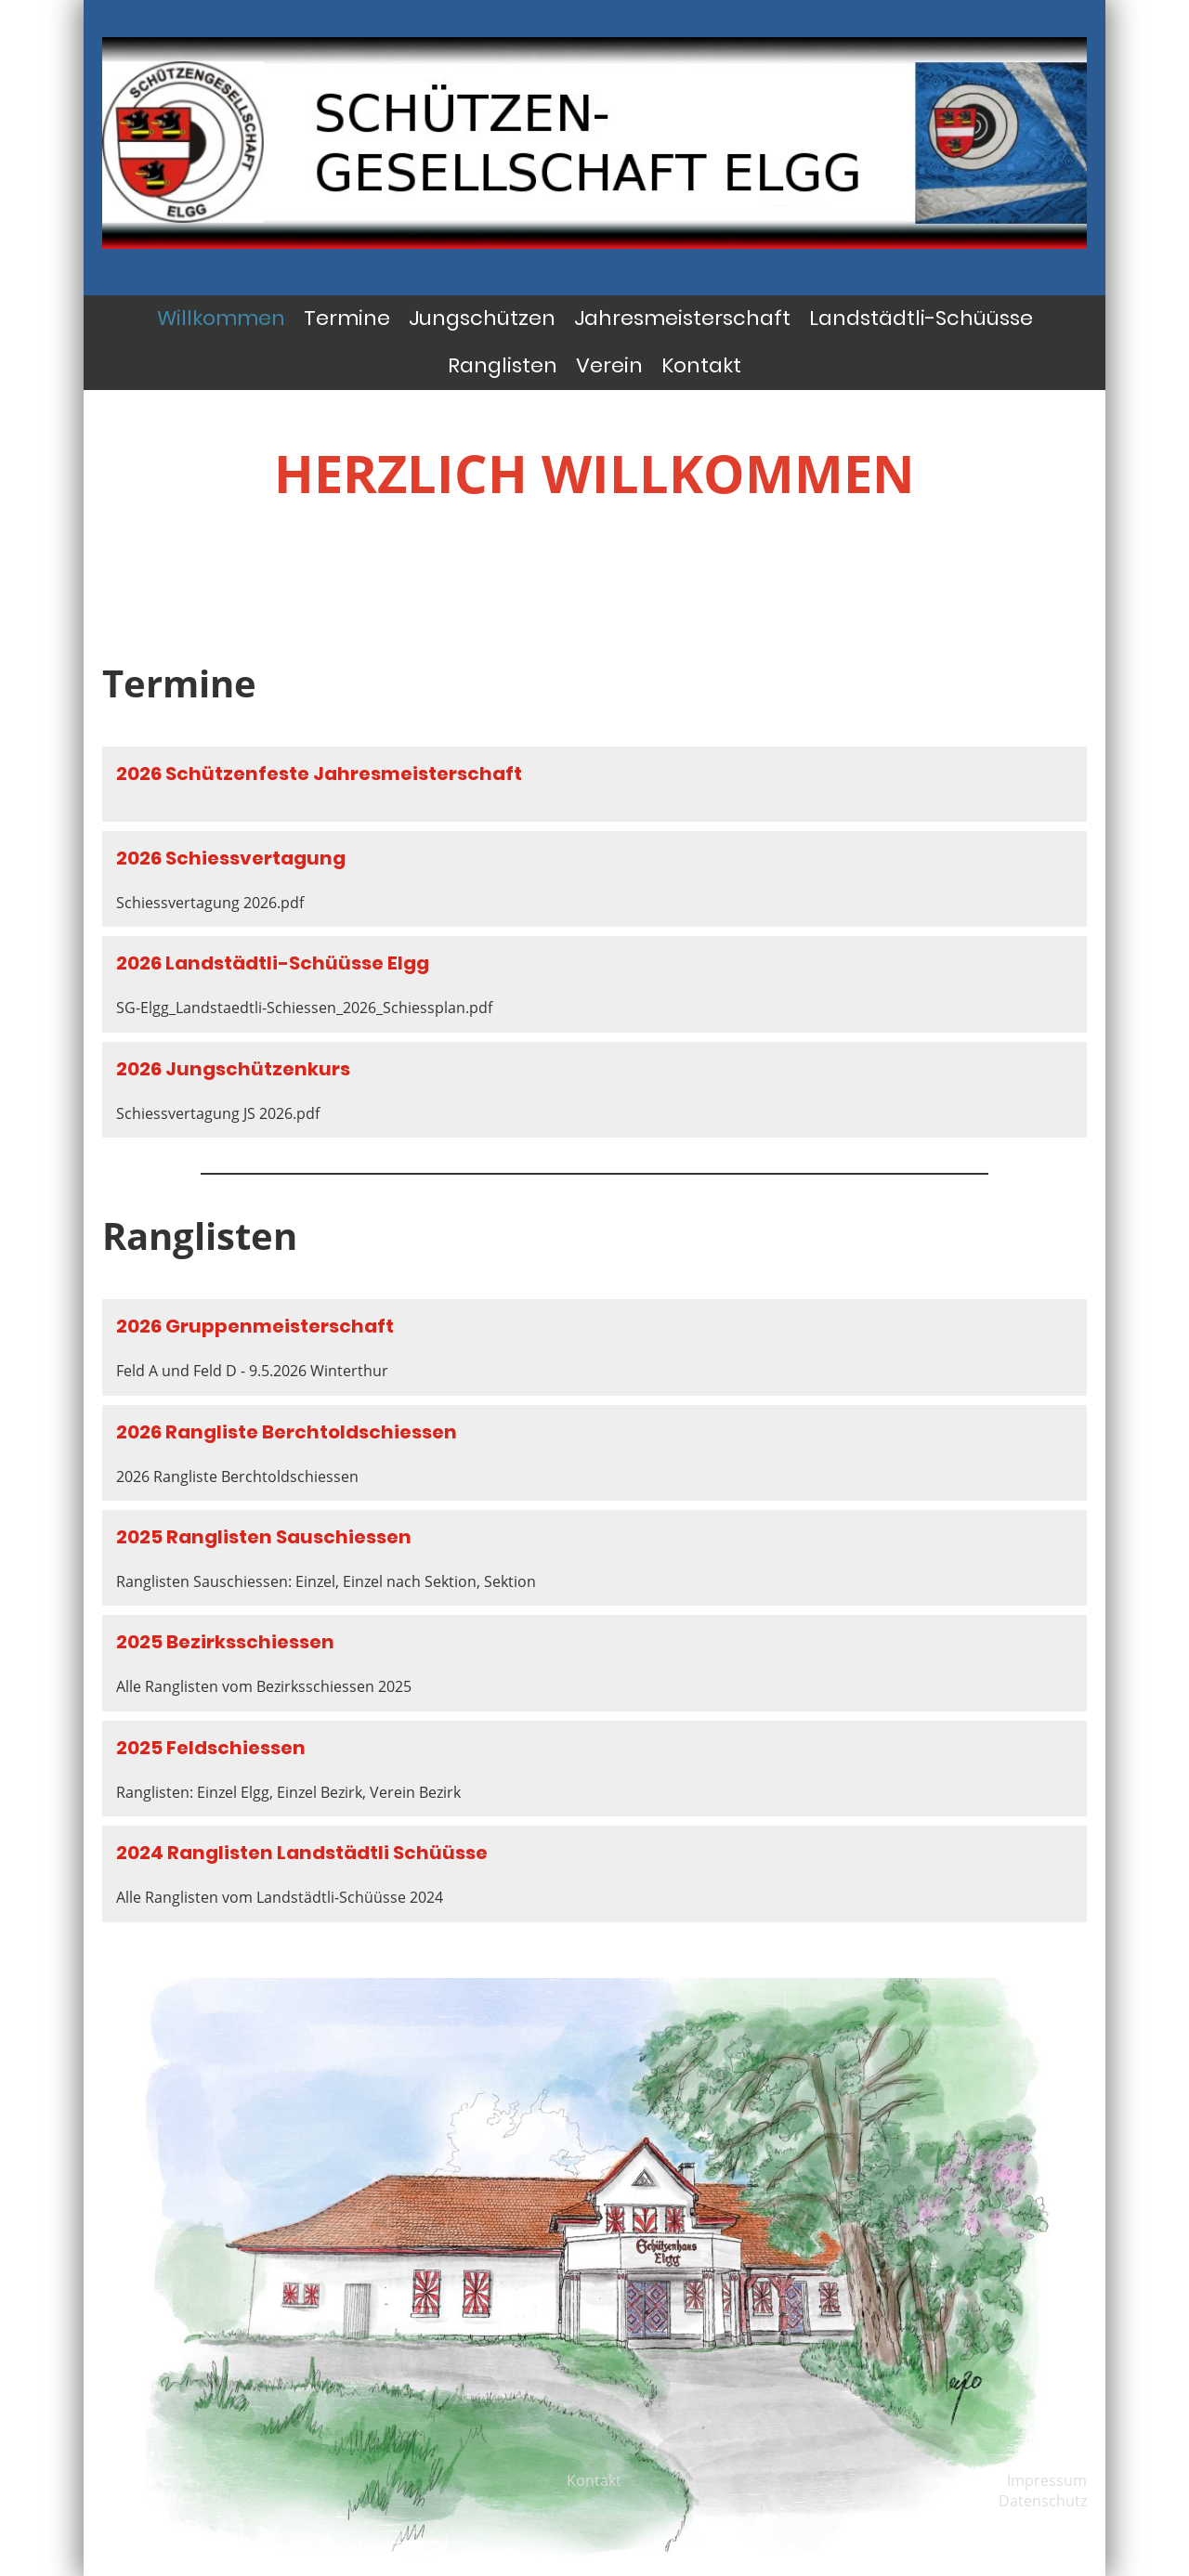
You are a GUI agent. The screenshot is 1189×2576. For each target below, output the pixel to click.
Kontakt (701, 365)
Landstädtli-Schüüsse (921, 318)
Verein (609, 365)
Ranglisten (502, 365)
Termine (347, 318)
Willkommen (221, 318)
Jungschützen (482, 318)
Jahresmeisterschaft (682, 318)
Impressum (1047, 2480)
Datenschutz (1043, 2501)
